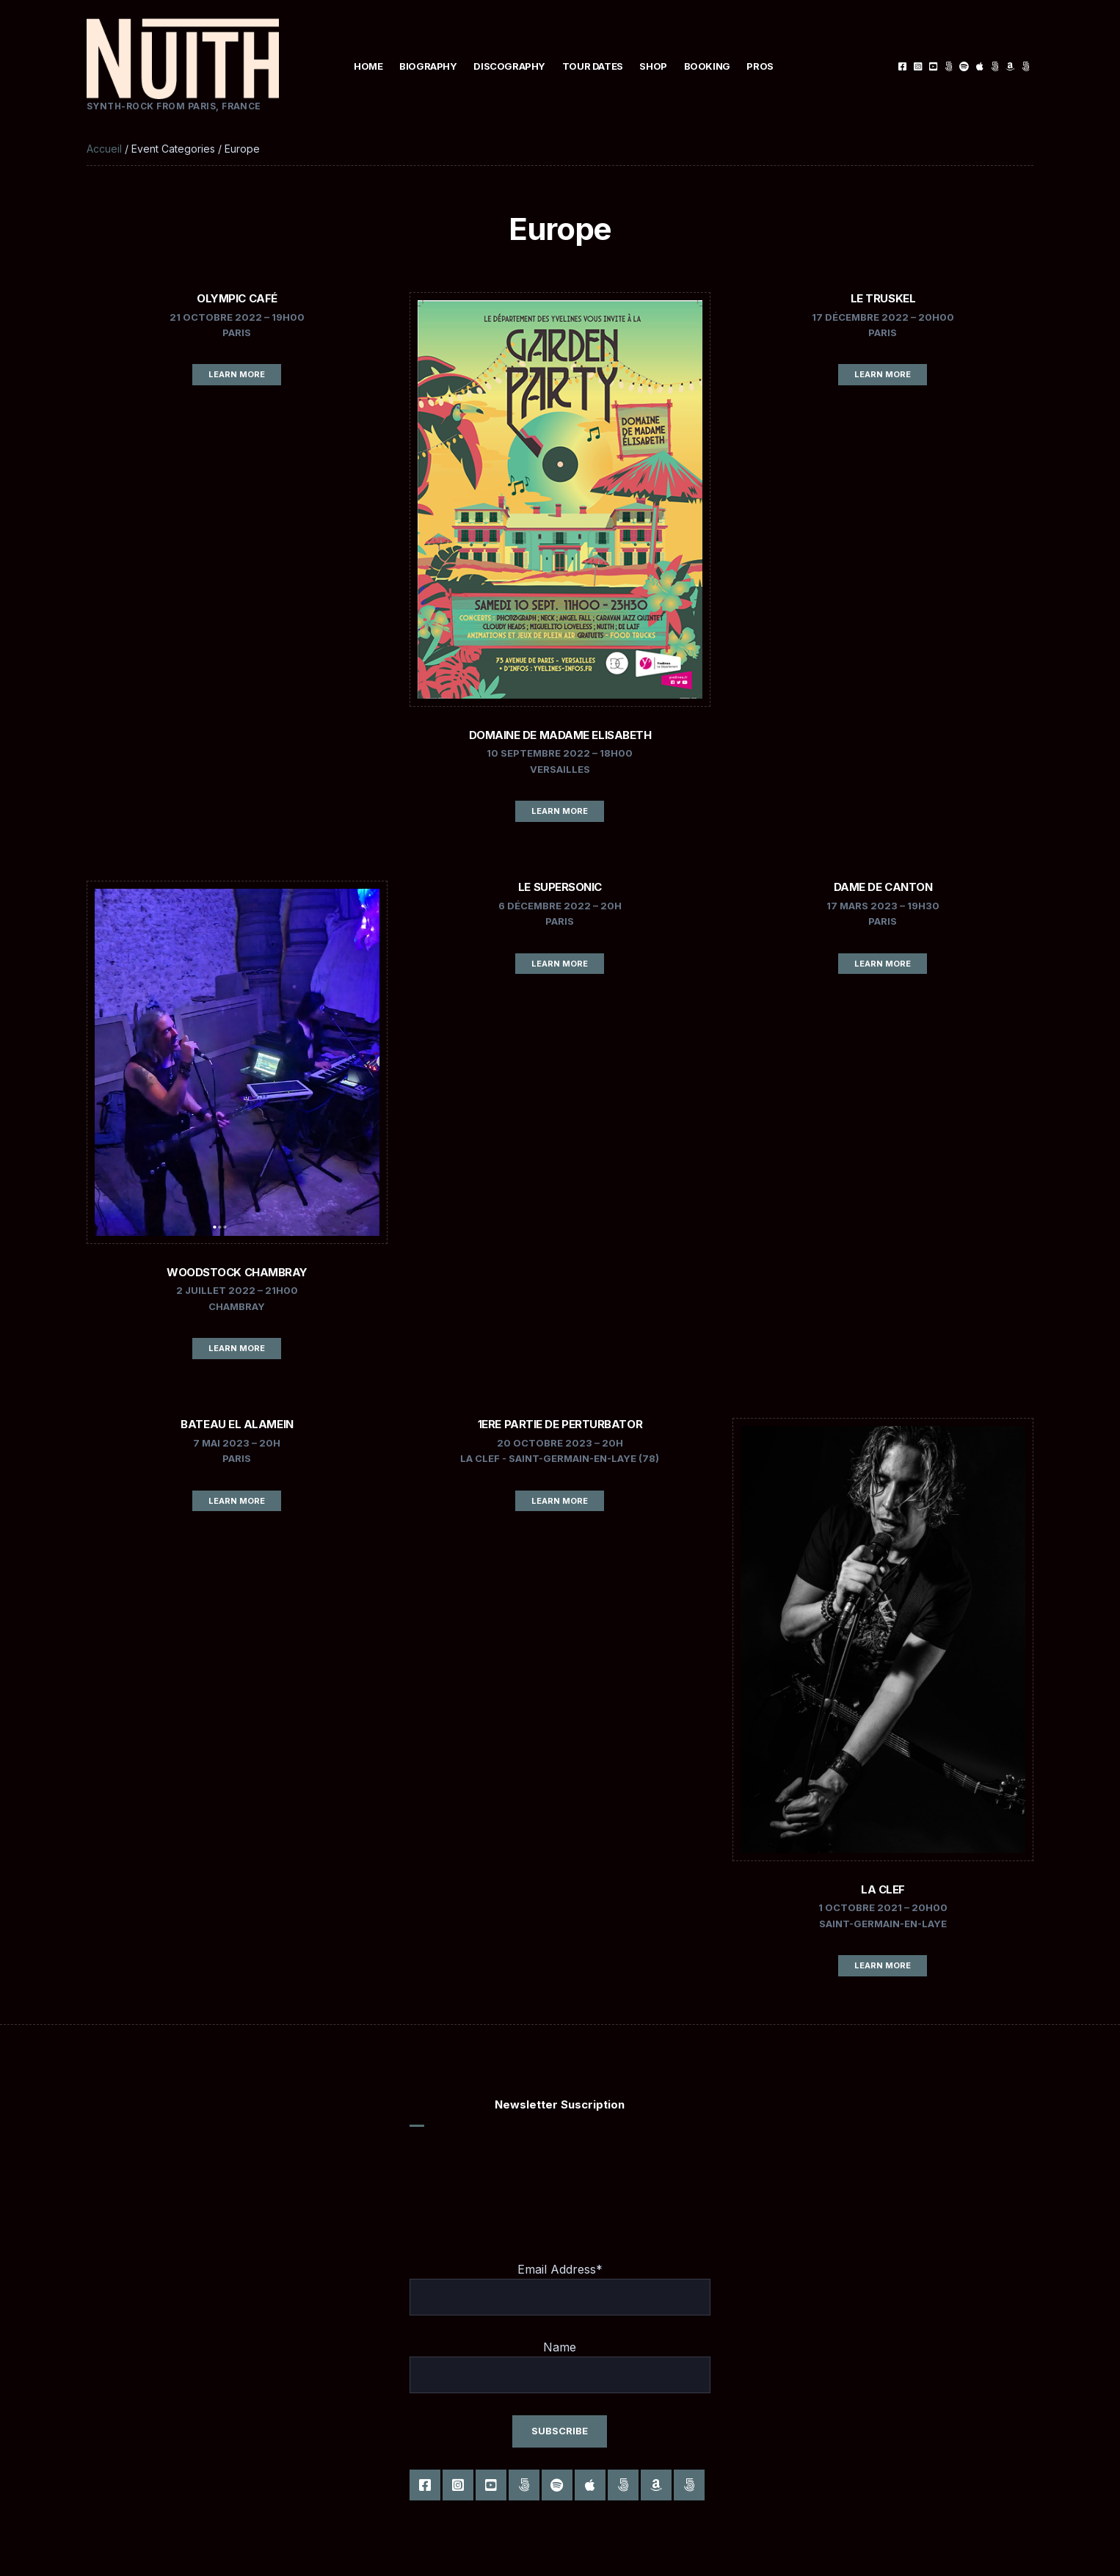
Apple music (979, 65)
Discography (509, 66)
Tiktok (948, 65)
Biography (428, 66)
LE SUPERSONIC (560, 887)
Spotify (964, 65)
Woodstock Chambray (237, 1272)
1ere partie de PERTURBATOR (560, 1424)
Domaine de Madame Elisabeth (560, 735)
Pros (759, 66)
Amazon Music (1010, 65)
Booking (707, 66)
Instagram (918, 65)
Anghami (1025, 65)
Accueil (104, 148)
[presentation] (521, 2173)
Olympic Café (237, 298)
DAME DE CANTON (883, 887)
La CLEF (883, 1889)
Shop (652, 66)
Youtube (933, 65)
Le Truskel (883, 298)
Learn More (236, 374)
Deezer (995, 65)
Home (368, 66)
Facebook (902, 65)
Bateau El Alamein (237, 1424)
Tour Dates (592, 66)
